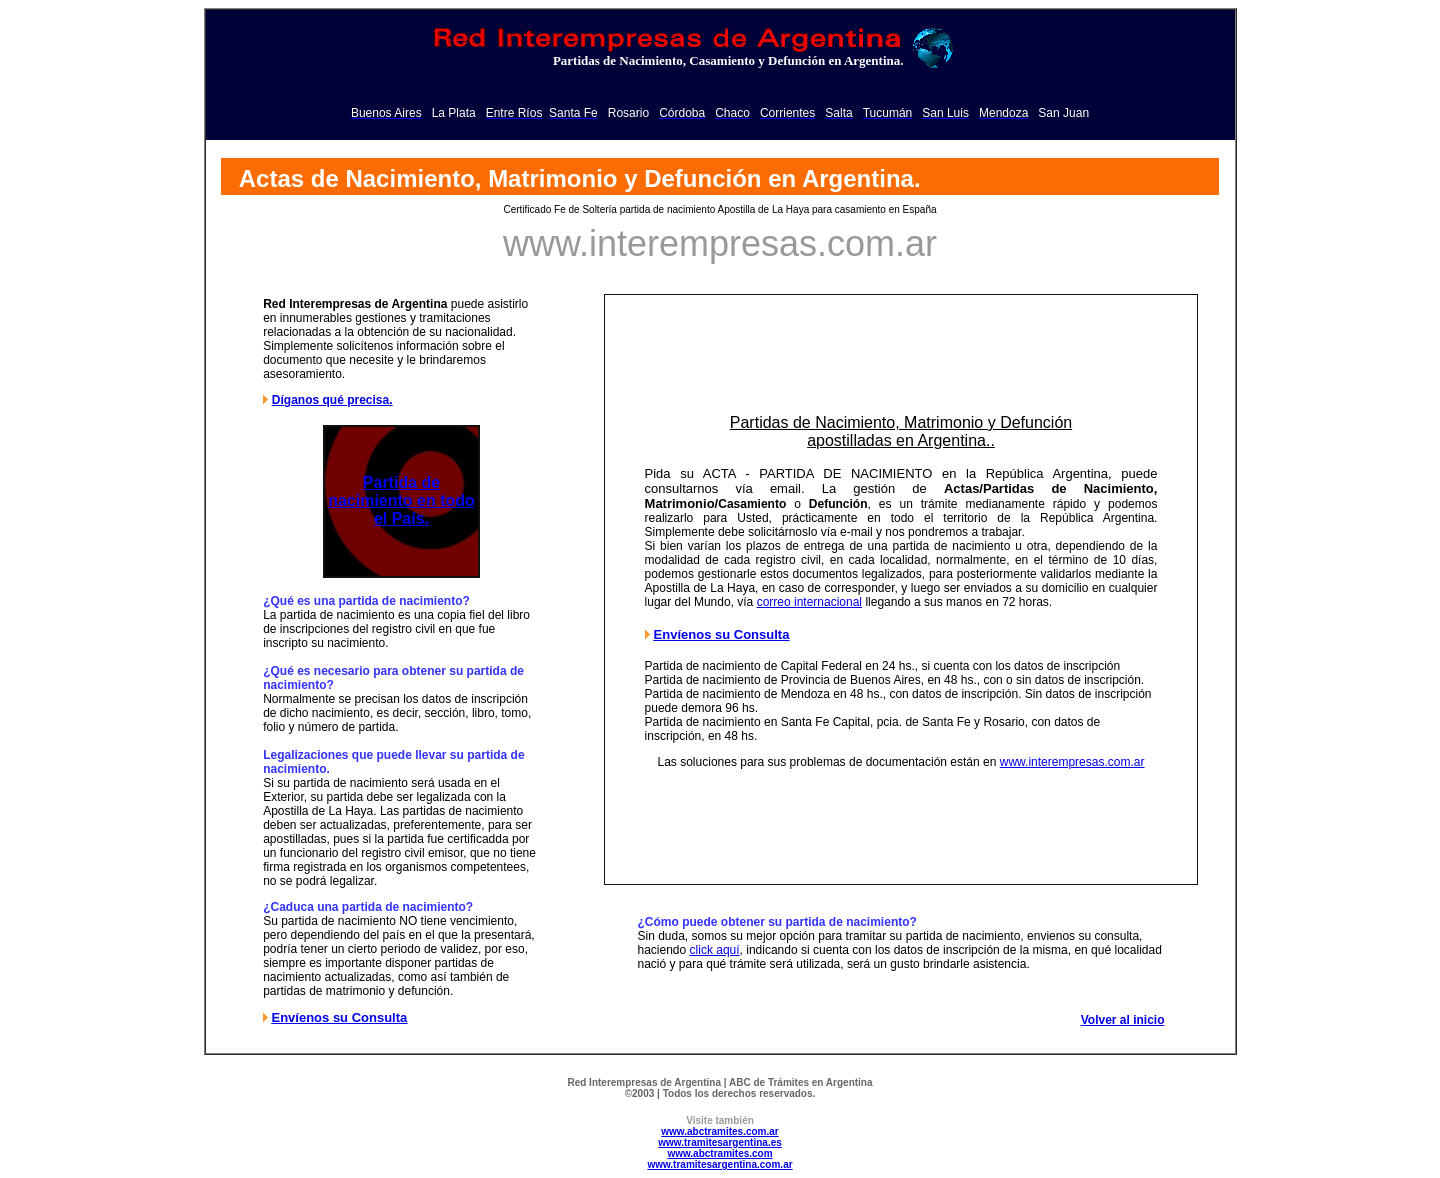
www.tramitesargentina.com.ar (719, 1164)
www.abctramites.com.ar (719, 1131)
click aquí (715, 950)
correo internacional (809, 602)
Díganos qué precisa (330, 400)
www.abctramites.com (719, 1153)
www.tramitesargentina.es (720, 1142)
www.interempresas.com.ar (1072, 762)
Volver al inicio (1123, 1020)
